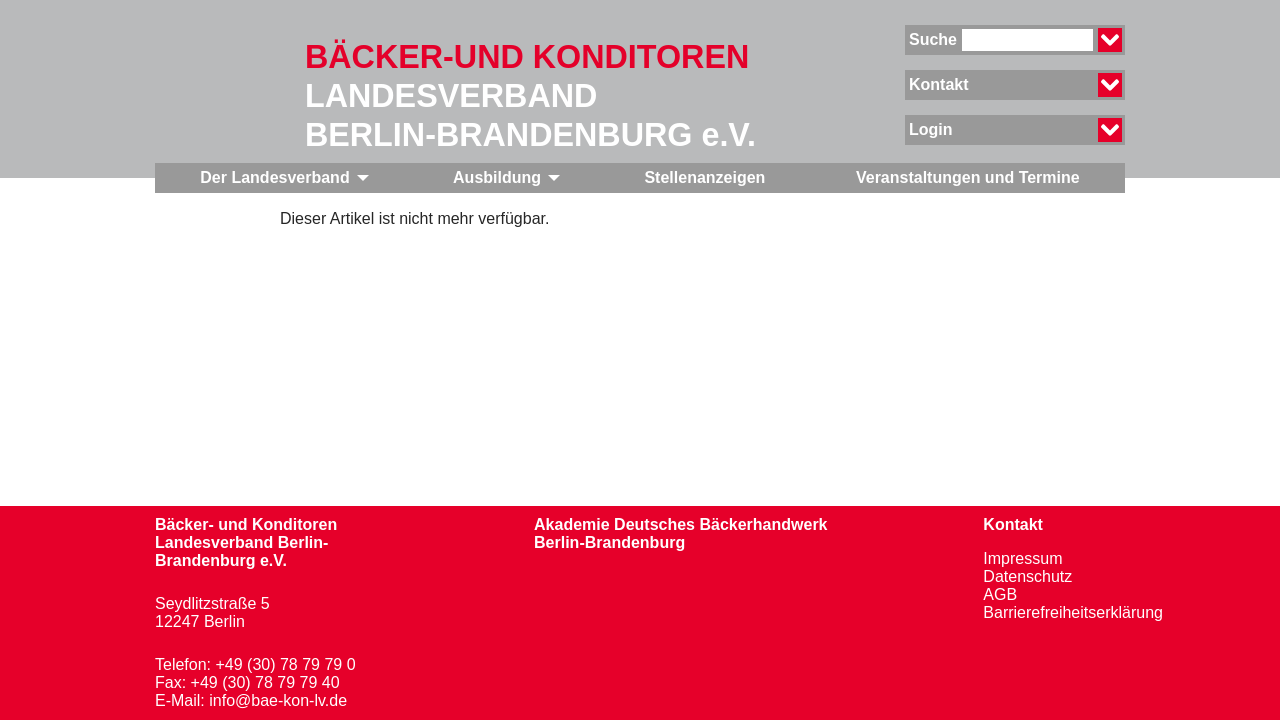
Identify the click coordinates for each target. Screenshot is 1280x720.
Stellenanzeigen (704, 177)
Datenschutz (1027, 576)
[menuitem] (281, 178)
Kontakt (1013, 524)
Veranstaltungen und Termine (968, 177)
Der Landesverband (274, 177)
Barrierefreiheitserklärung (1073, 612)
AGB (1000, 594)
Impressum (1022, 558)
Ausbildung (497, 177)
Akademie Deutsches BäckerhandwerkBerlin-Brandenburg (680, 533)
